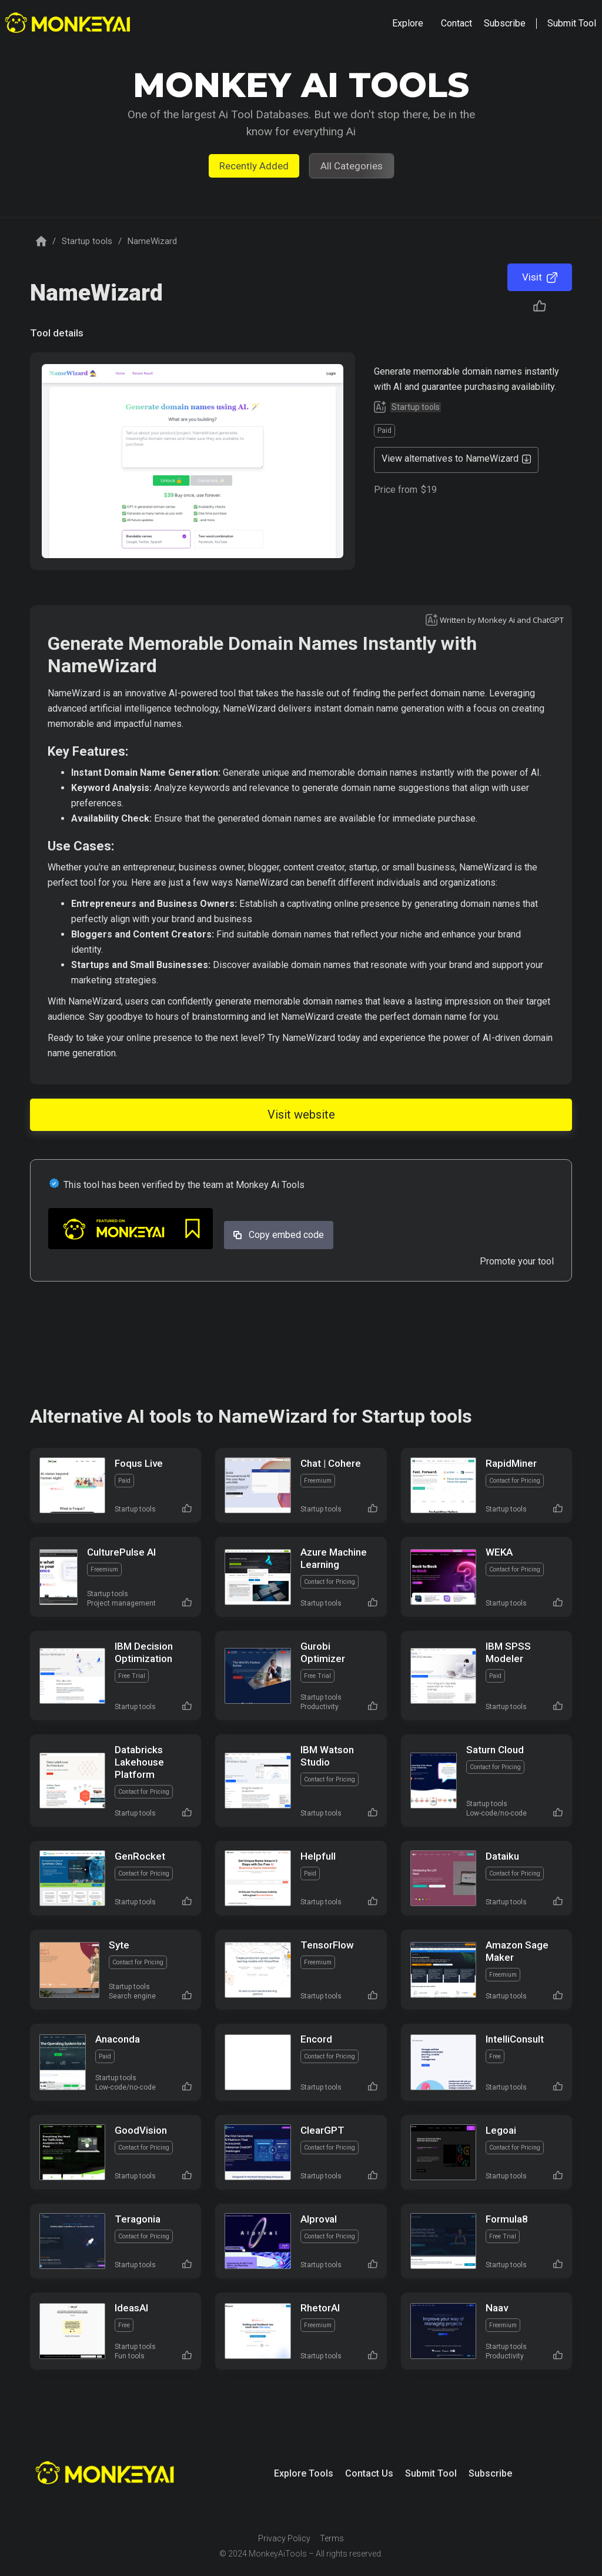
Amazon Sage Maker (517, 1951)
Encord (316, 2039)
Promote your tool (517, 1261)
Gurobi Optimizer (322, 1652)
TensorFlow (327, 1945)
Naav (497, 2308)
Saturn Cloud (495, 1750)
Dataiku (502, 1856)
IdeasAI (131, 2308)
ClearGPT (322, 2130)
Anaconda (117, 2039)
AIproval (318, 2219)
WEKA (499, 1552)
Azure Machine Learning (333, 1558)
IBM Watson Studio (327, 1756)
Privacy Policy (284, 2538)
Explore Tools (303, 2473)
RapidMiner (511, 1463)
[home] (69, 23)
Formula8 (507, 2219)
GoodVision (141, 2130)
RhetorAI (320, 2308)
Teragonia (137, 2219)
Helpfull (318, 1856)
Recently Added (254, 166)
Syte (119, 1945)
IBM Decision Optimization (144, 1652)
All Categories (351, 166)
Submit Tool (431, 2473)
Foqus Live (139, 1463)
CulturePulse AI (121, 1552)
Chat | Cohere (330, 1463)
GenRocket (140, 1856)
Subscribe (490, 2473)
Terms (332, 2538)
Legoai (501, 2130)
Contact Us (369, 2473)
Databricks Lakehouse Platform (139, 1762)
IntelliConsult (515, 2039)
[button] (407, 23)
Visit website (301, 1114)
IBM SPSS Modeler (508, 1652)
